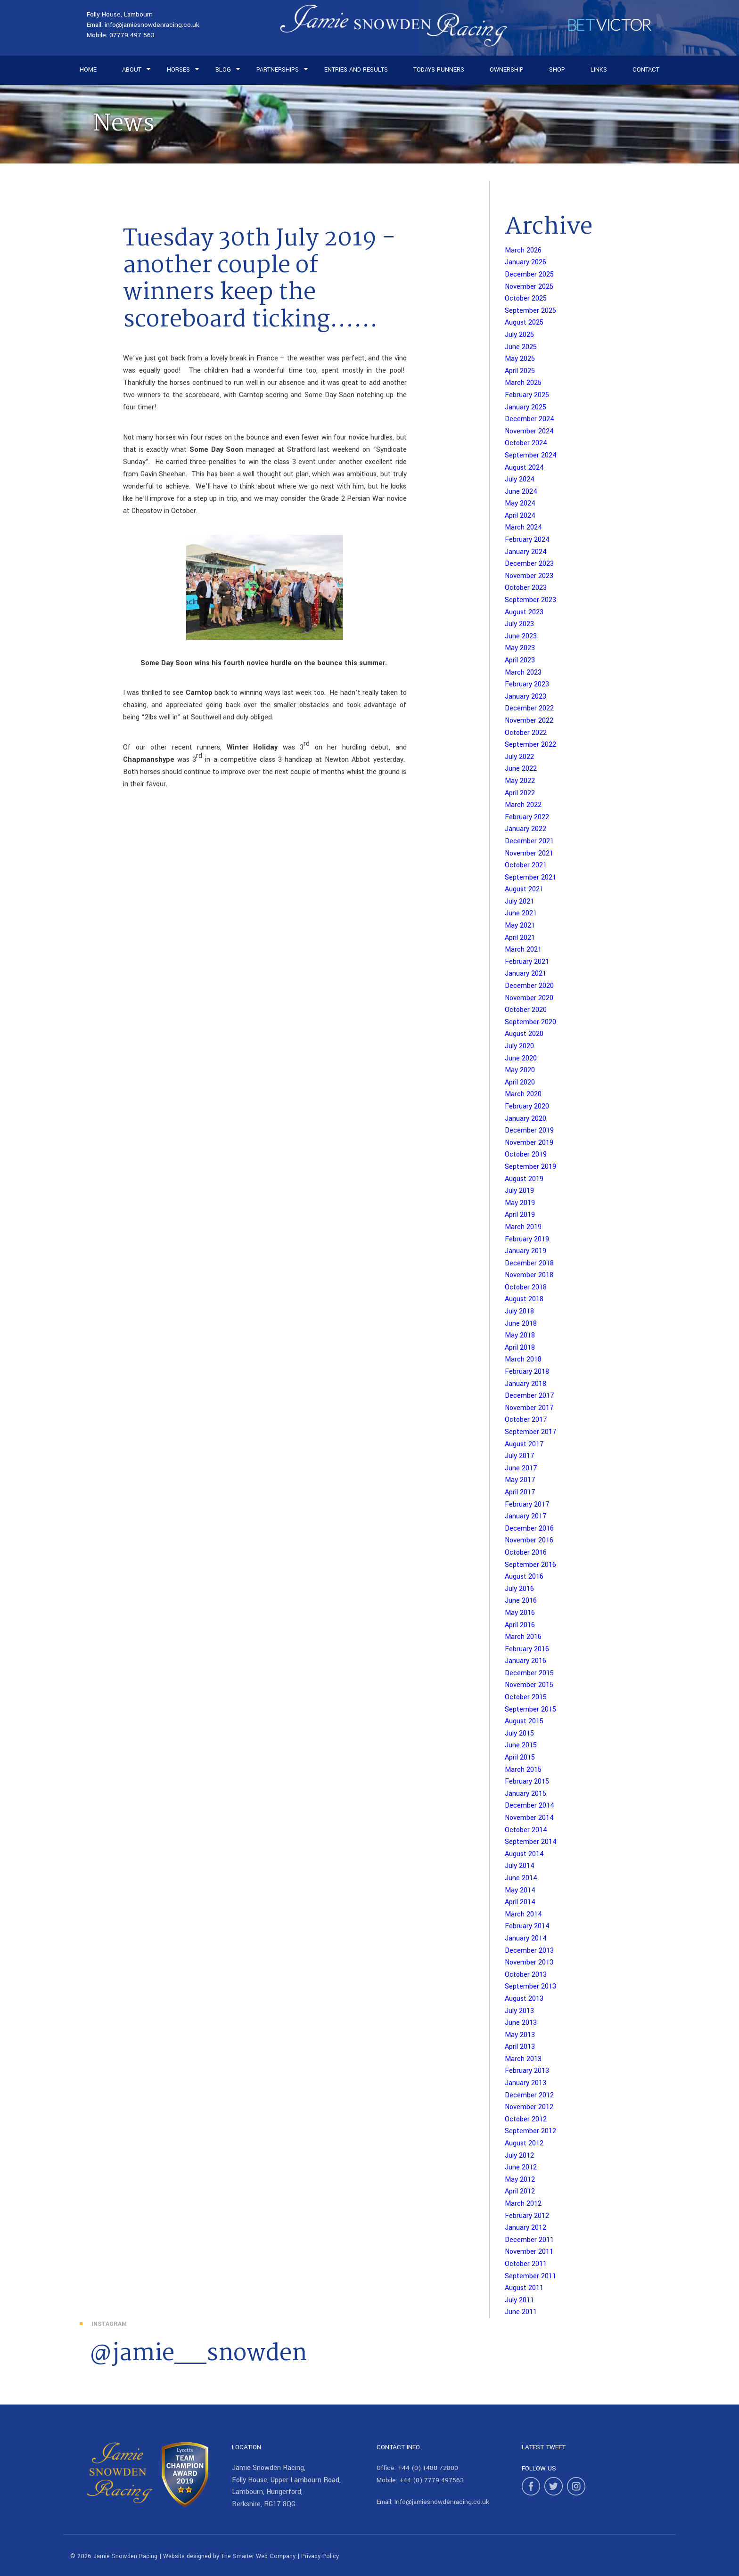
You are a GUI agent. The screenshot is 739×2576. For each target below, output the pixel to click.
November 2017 (529, 1408)
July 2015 (519, 1733)
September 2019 (530, 1167)
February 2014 (527, 1926)
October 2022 (526, 733)
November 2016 (529, 1540)
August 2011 (524, 2288)
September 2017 (531, 1432)
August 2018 (524, 1299)
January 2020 (525, 1119)
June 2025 (521, 347)
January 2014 (526, 1938)
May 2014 (520, 1890)
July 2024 (519, 479)
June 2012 (521, 2167)
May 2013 (520, 2035)
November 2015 (529, 1685)
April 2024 (520, 516)
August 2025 (524, 322)
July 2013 (519, 2011)
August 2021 (524, 889)
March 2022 (523, 805)
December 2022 (529, 708)
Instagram (109, 2324)
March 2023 (523, 672)
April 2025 (520, 371)
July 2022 (519, 757)
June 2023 (521, 636)
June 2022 (521, 769)
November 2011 (529, 2252)
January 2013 (525, 2083)
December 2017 (529, 1396)
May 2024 (520, 503)
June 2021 (521, 913)
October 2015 (526, 1697)
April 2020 (520, 1082)
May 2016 (520, 1613)
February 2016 (527, 1649)
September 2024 (531, 455)
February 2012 (527, 2216)
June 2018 (521, 1324)
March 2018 (523, 1359)
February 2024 (527, 540)
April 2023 (520, 660)
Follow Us (539, 2468)
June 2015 (521, 1745)
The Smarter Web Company (258, 2556)
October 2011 (526, 2264)
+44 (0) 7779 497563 (431, 2480)
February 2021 (527, 962)
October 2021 (526, 865)
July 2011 (519, 2300)
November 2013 (529, 1962)
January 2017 (526, 1516)
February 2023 (527, 684)
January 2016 (525, 1661)
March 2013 (523, 2059)
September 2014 (531, 1842)
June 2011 (521, 2312)
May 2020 (520, 1070)
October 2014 (526, 1830)
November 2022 (529, 721)
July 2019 (519, 1191)
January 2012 (525, 2228)
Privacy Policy (320, 2556)
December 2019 (529, 1130)
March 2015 (523, 1770)
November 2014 (529, 1818)
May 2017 (520, 1480)
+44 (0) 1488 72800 (428, 2467)
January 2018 (525, 1384)
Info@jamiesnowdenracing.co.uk (441, 2501)
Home (88, 69)
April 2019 (520, 1215)
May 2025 (520, 359)
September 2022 (530, 745)
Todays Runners (438, 69)
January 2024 (526, 552)
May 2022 (520, 781)
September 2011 (530, 2276)
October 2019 (526, 1154)
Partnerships (277, 69)
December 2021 (529, 841)
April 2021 (520, 938)
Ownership (507, 69)
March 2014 (523, 1914)
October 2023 (526, 588)
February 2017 (527, 1504)
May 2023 (520, 648)
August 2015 (524, 1721)
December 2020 (529, 986)
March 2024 (523, 527)
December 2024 (529, 419)
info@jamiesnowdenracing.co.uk (152, 24)
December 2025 (529, 274)
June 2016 (521, 1601)
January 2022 (525, 829)
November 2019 (529, 1143)
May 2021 (520, 925)
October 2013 (526, 1975)
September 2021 (530, 877)
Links (599, 69)
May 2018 (520, 1335)
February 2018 (527, 1372)
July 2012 (519, 2155)
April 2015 (520, 1757)
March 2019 (523, 1227)
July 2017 (519, 1456)
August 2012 (524, 2143)
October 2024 (526, 443)
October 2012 (526, 2119)
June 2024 (521, 492)
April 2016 (520, 1625)
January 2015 (525, 1794)
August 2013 (524, 1999)
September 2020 (530, 1022)
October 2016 (526, 1552)
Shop (557, 69)
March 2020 (523, 1094)
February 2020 (527, 1106)
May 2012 (520, 2180)
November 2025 (529, 287)
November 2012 (529, 2107)
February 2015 (527, 1781)
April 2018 (520, 1348)
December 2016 (529, 1528)
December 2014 (529, 1805)
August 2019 (524, 1179)
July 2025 (519, 335)
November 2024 (529, 431)
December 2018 (529, 1263)
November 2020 (529, 998)
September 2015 (530, 1709)
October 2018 (526, 1287)
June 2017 (521, 1468)
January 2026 (525, 262)
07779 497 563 (132, 35)
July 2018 (519, 1311)
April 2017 (520, 1492)
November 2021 (529, 853)
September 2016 (530, 1565)
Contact (645, 69)
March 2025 (523, 383)
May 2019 (520, 1203)
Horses (178, 69)
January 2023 (525, 696)
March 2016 (523, 1637)
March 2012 (523, 2204)
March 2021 (523, 949)
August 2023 (524, 612)
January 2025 (525, 407)
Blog (223, 69)
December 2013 (529, 1951)
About (131, 69)
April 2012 (520, 2191)
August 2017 (524, 1444)
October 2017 (526, 1420)
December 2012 (529, 2095)
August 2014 (524, 1854)
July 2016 (519, 1589)
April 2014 (520, 1902)
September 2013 (530, 1986)
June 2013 (521, 2023)
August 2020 (524, 1034)
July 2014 (519, 1866)
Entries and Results (356, 69)
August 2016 (524, 1576)
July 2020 (519, 1046)
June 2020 (521, 1058)
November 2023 (529, 576)
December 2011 (529, 2240)
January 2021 (525, 973)
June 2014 (521, 1878)
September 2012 (530, 2131)
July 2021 (519, 901)
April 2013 (520, 2047)
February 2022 (527, 817)
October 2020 (526, 1010)
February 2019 (527, 1239)
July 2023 (519, 624)
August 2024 (524, 468)
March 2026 (523, 250)
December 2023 (529, 564)
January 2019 (525, 1251)
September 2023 (530, 600)
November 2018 (529, 1275)
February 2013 (527, 2071)
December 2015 (529, 1673)
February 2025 (527, 395)
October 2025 (526, 298)
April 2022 (520, 793)
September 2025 (530, 311)
